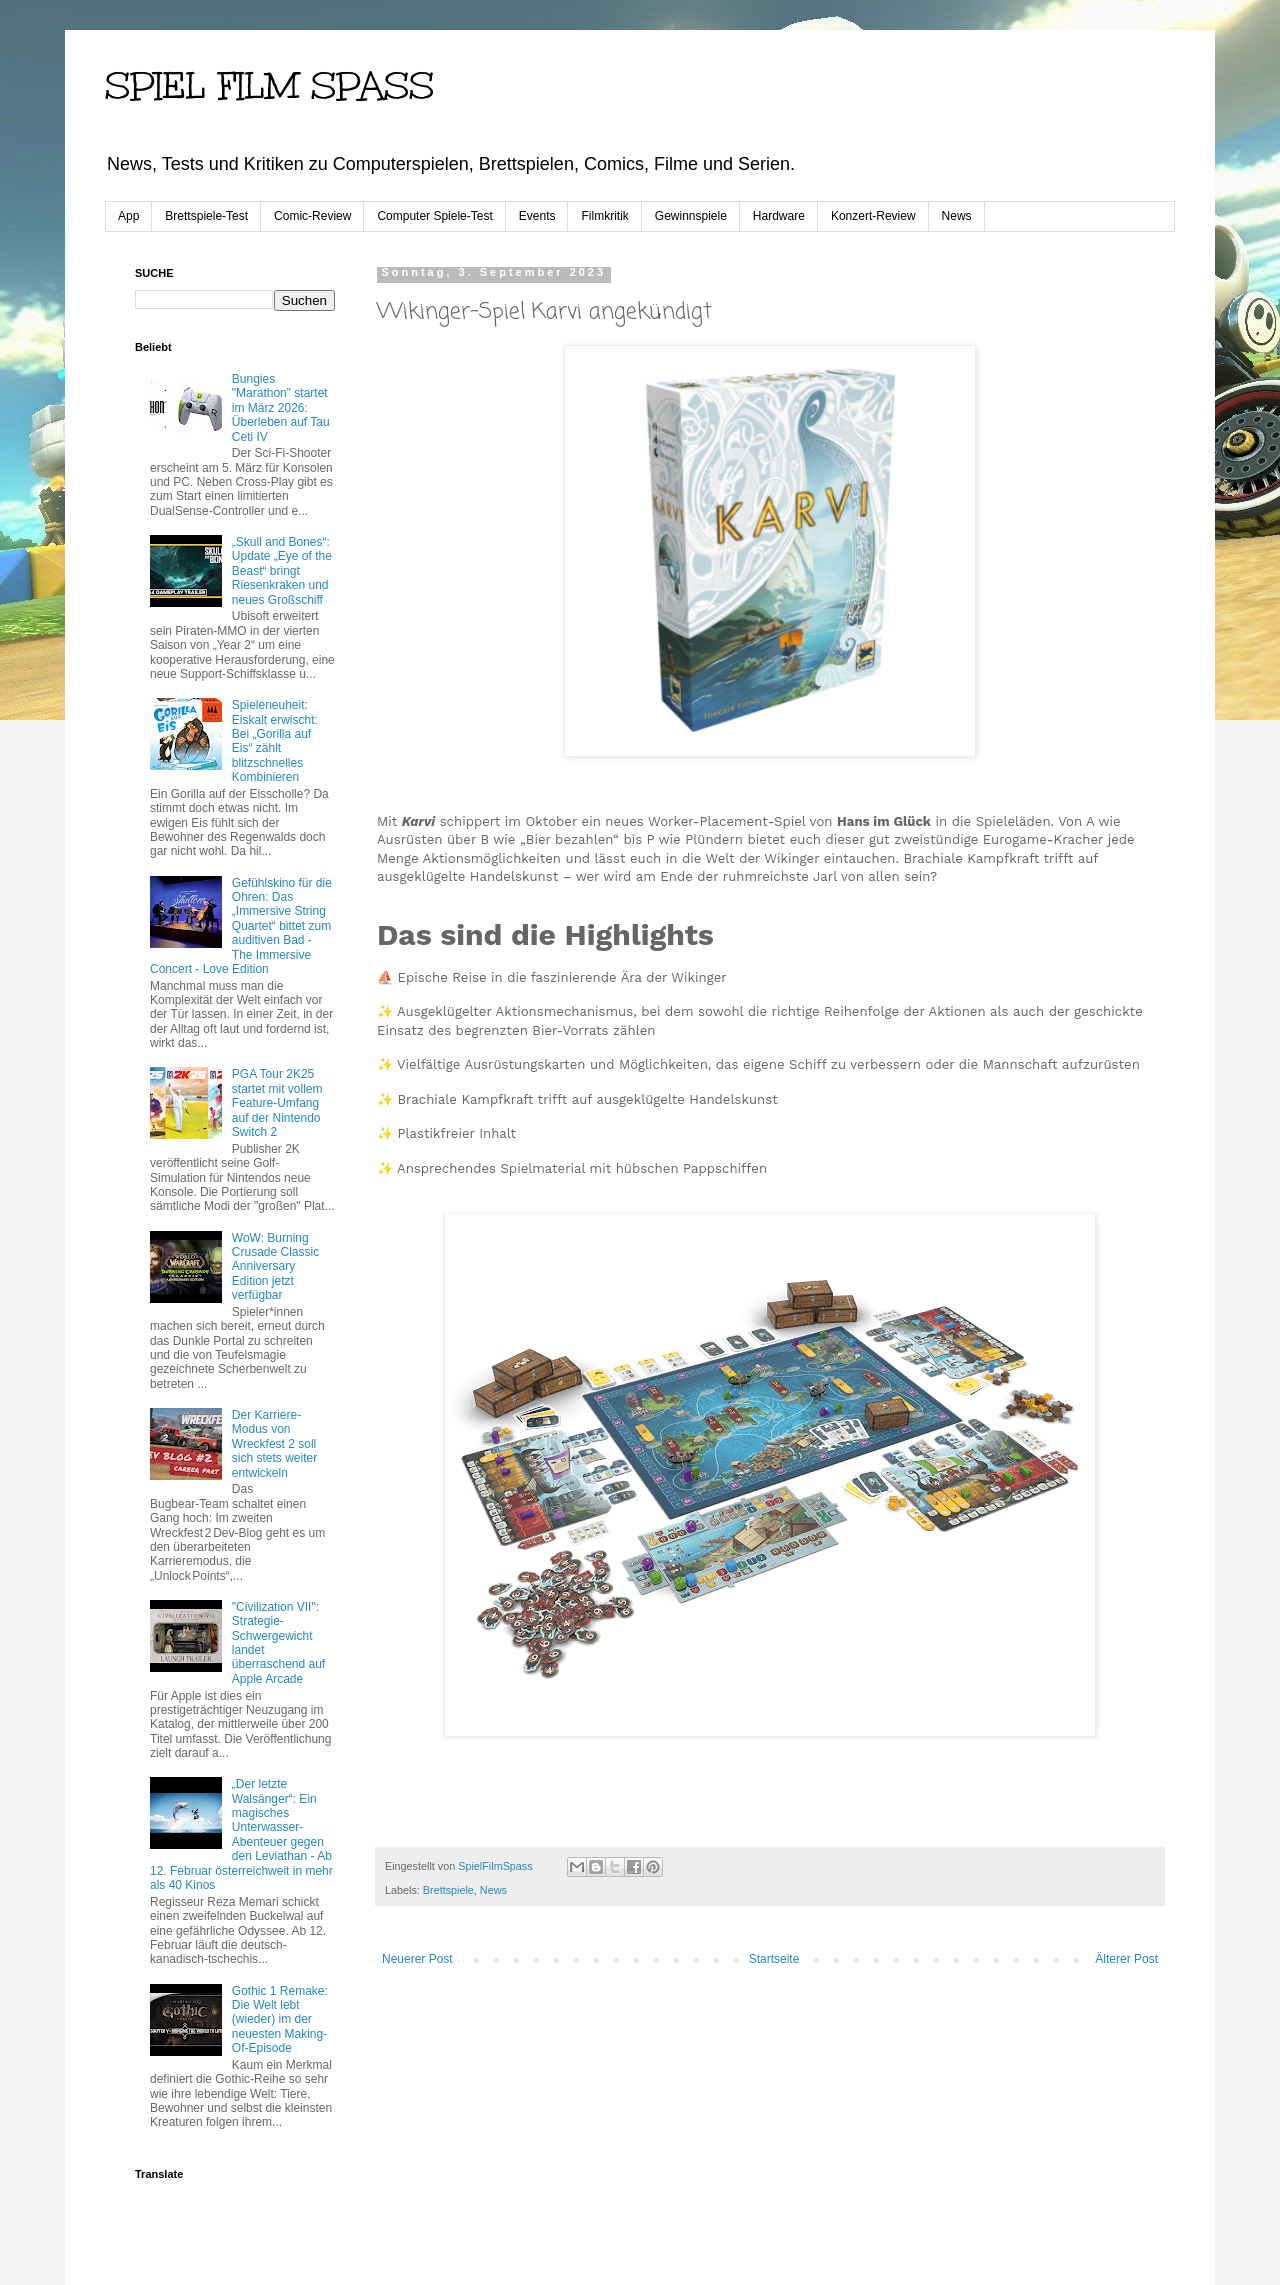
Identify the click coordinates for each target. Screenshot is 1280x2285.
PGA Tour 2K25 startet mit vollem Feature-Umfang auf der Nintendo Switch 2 (277, 1103)
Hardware (779, 216)
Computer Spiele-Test (434, 216)
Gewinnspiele (691, 216)
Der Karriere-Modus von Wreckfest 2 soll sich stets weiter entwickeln (274, 1444)
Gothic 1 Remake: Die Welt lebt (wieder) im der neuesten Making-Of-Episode (280, 2020)
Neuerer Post (417, 1959)
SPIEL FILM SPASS (269, 86)
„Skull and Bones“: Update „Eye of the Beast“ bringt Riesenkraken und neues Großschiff (282, 571)
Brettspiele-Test (206, 216)
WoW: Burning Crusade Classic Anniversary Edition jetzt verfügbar (275, 1267)
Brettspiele (448, 1890)
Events (537, 216)
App (128, 216)
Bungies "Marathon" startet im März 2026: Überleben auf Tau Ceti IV (281, 408)
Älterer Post (1126, 1959)
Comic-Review (312, 216)
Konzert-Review (873, 216)
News (957, 216)
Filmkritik (604, 216)
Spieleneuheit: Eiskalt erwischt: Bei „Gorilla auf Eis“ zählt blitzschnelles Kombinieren (275, 741)
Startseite (774, 1959)
